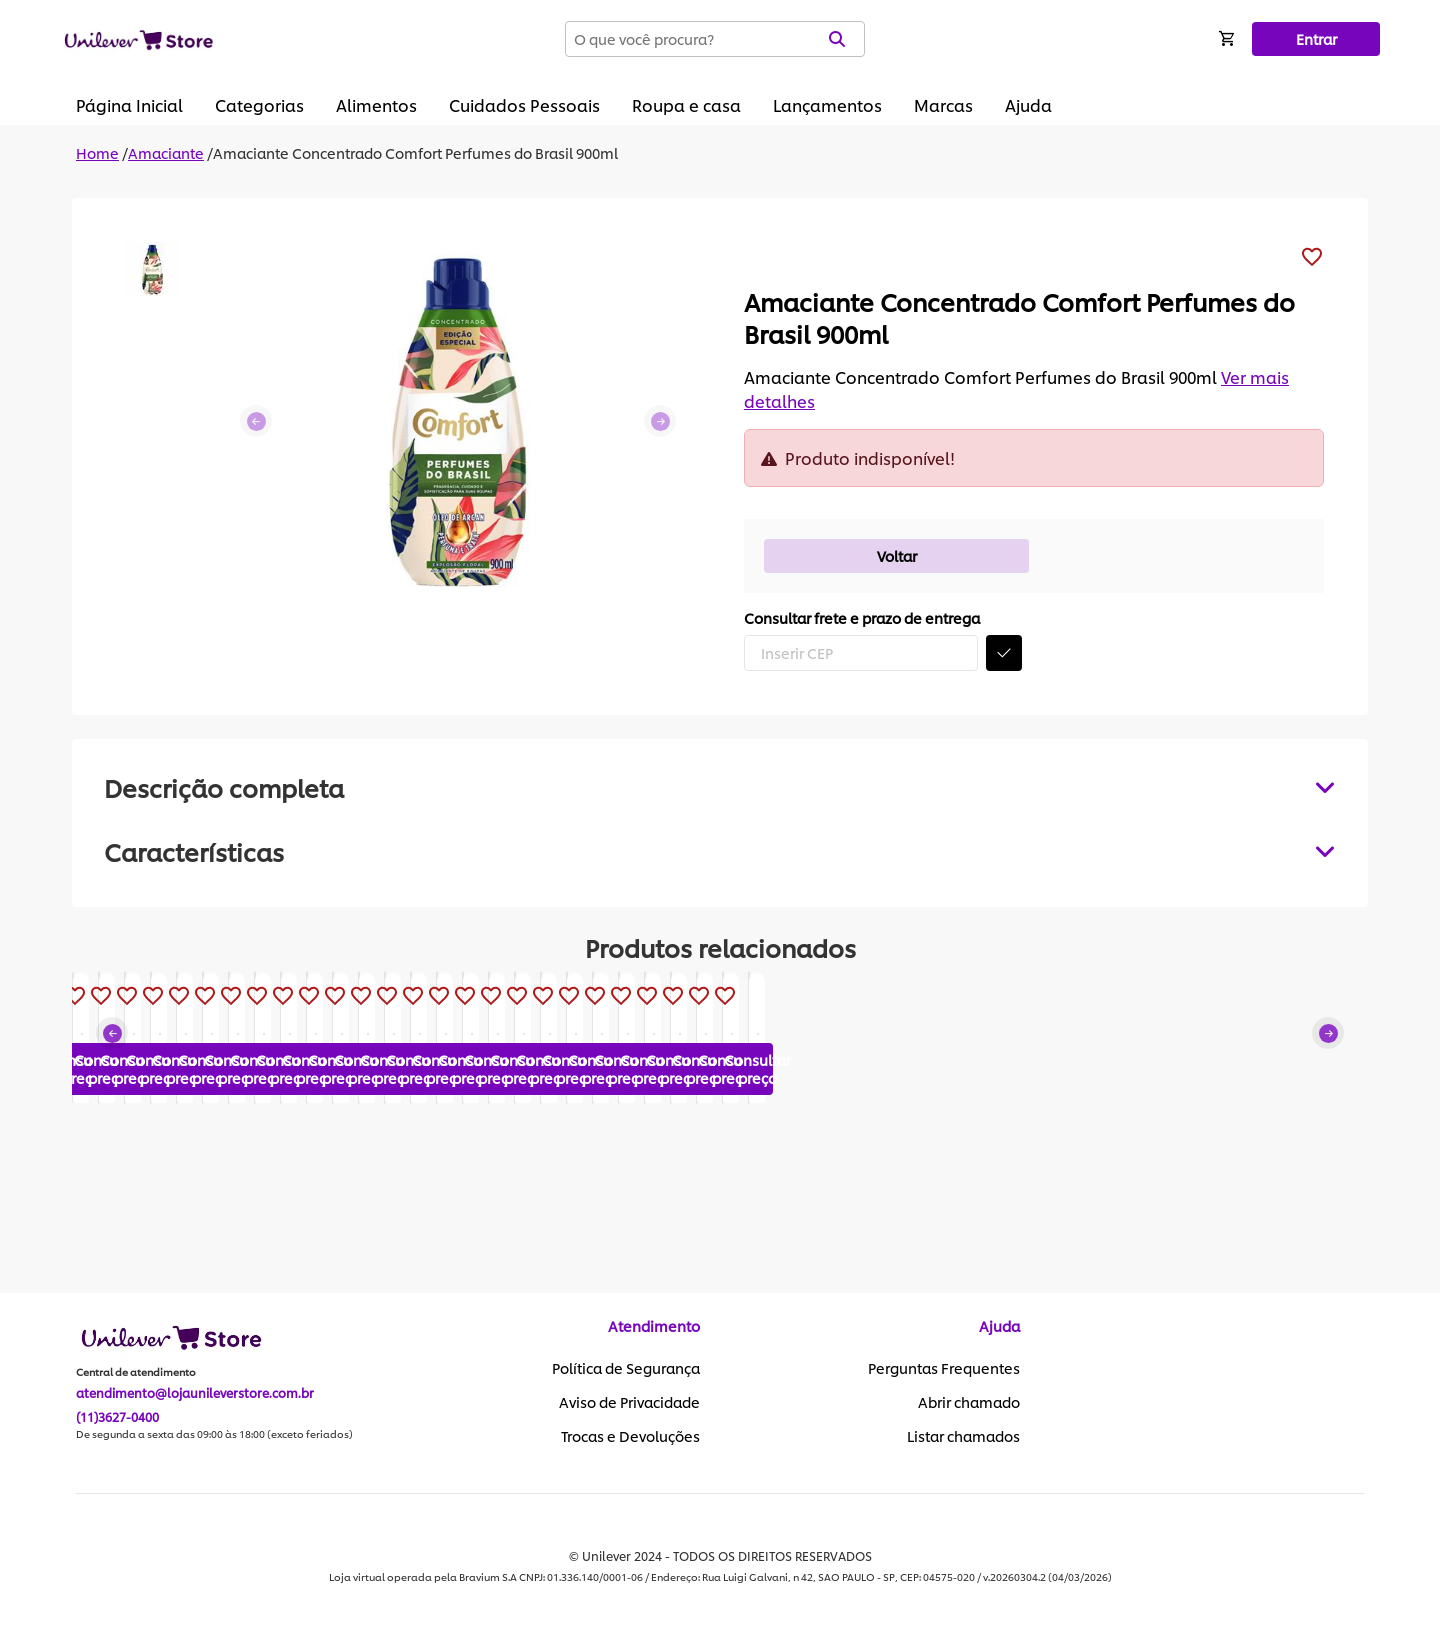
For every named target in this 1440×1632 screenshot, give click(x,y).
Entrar (1316, 38)
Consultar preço (174, 1211)
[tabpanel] (720, 851)
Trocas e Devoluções (630, 1437)
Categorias (259, 104)
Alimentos (376, 104)
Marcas (943, 104)
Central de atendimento (136, 1373)
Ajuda (1028, 104)
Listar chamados (963, 1437)
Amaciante (166, 152)
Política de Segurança (626, 1369)
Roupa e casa (686, 104)
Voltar (897, 555)
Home (97, 152)
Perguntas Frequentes (944, 1369)
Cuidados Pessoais (524, 104)
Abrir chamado (969, 1403)
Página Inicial (129, 104)
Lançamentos (827, 104)
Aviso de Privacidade (629, 1403)
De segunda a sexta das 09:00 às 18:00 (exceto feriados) (214, 1435)
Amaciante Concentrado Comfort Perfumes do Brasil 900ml (415, 152)
